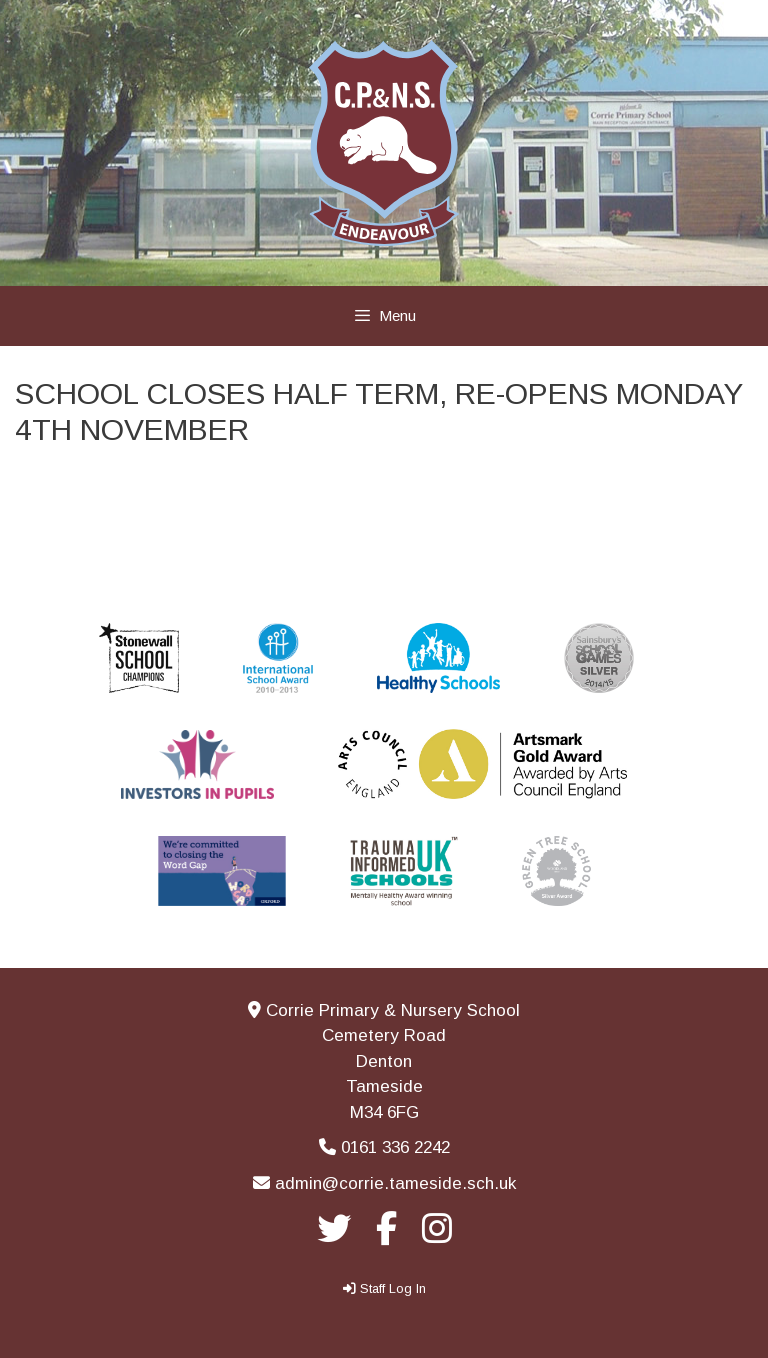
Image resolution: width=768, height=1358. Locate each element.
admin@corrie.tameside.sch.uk (395, 1183)
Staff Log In (393, 1288)
